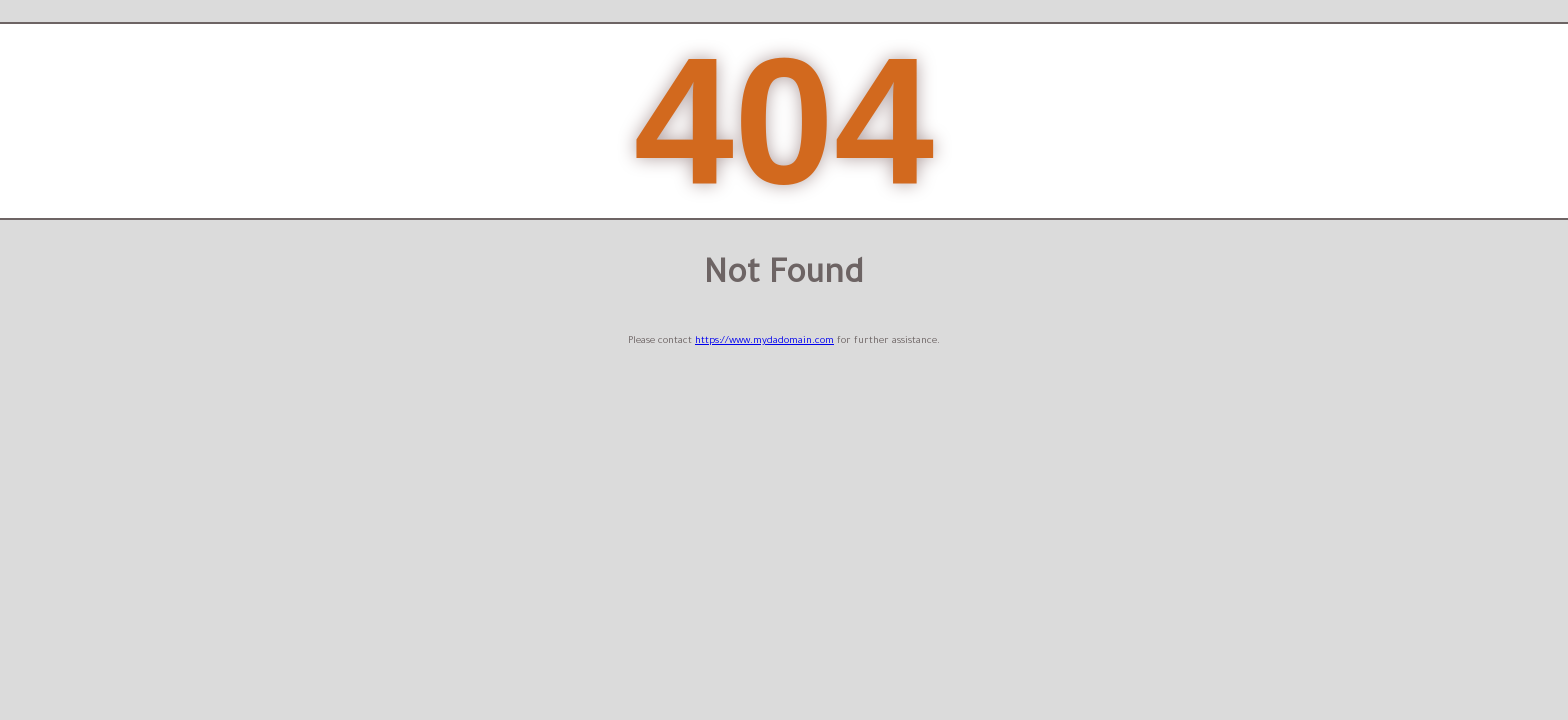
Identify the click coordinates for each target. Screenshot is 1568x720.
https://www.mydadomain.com (764, 341)
